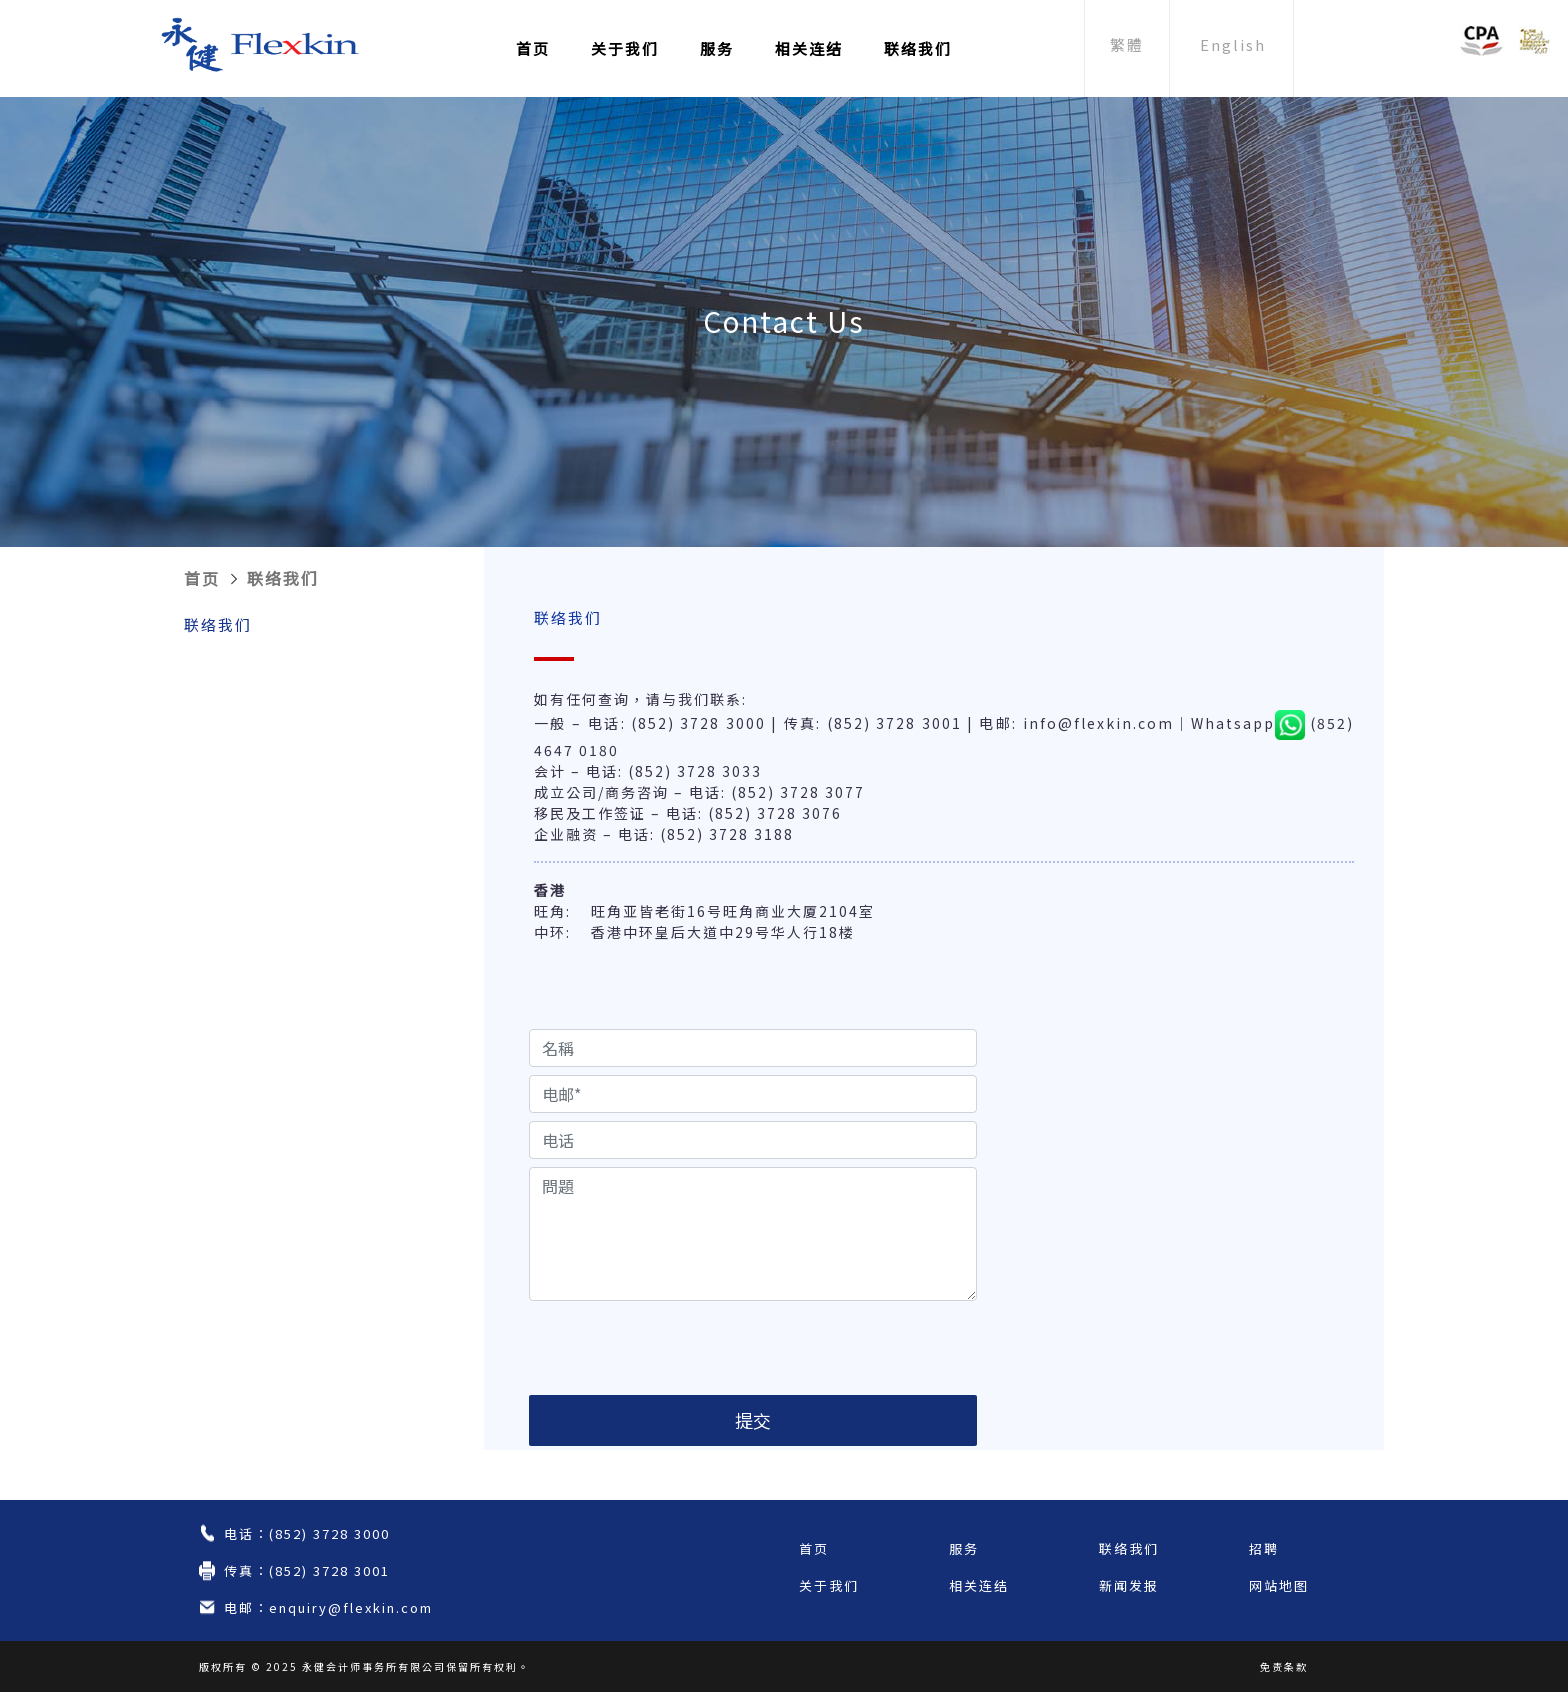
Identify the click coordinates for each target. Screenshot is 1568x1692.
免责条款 (1284, 1666)
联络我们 (918, 48)
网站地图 (1279, 1585)
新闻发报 (1129, 1585)
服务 (717, 48)
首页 (533, 48)
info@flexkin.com (1098, 723)
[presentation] (681, 1348)
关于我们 (625, 48)
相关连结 (809, 48)
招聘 (1264, 1548)
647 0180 (581, 750)
